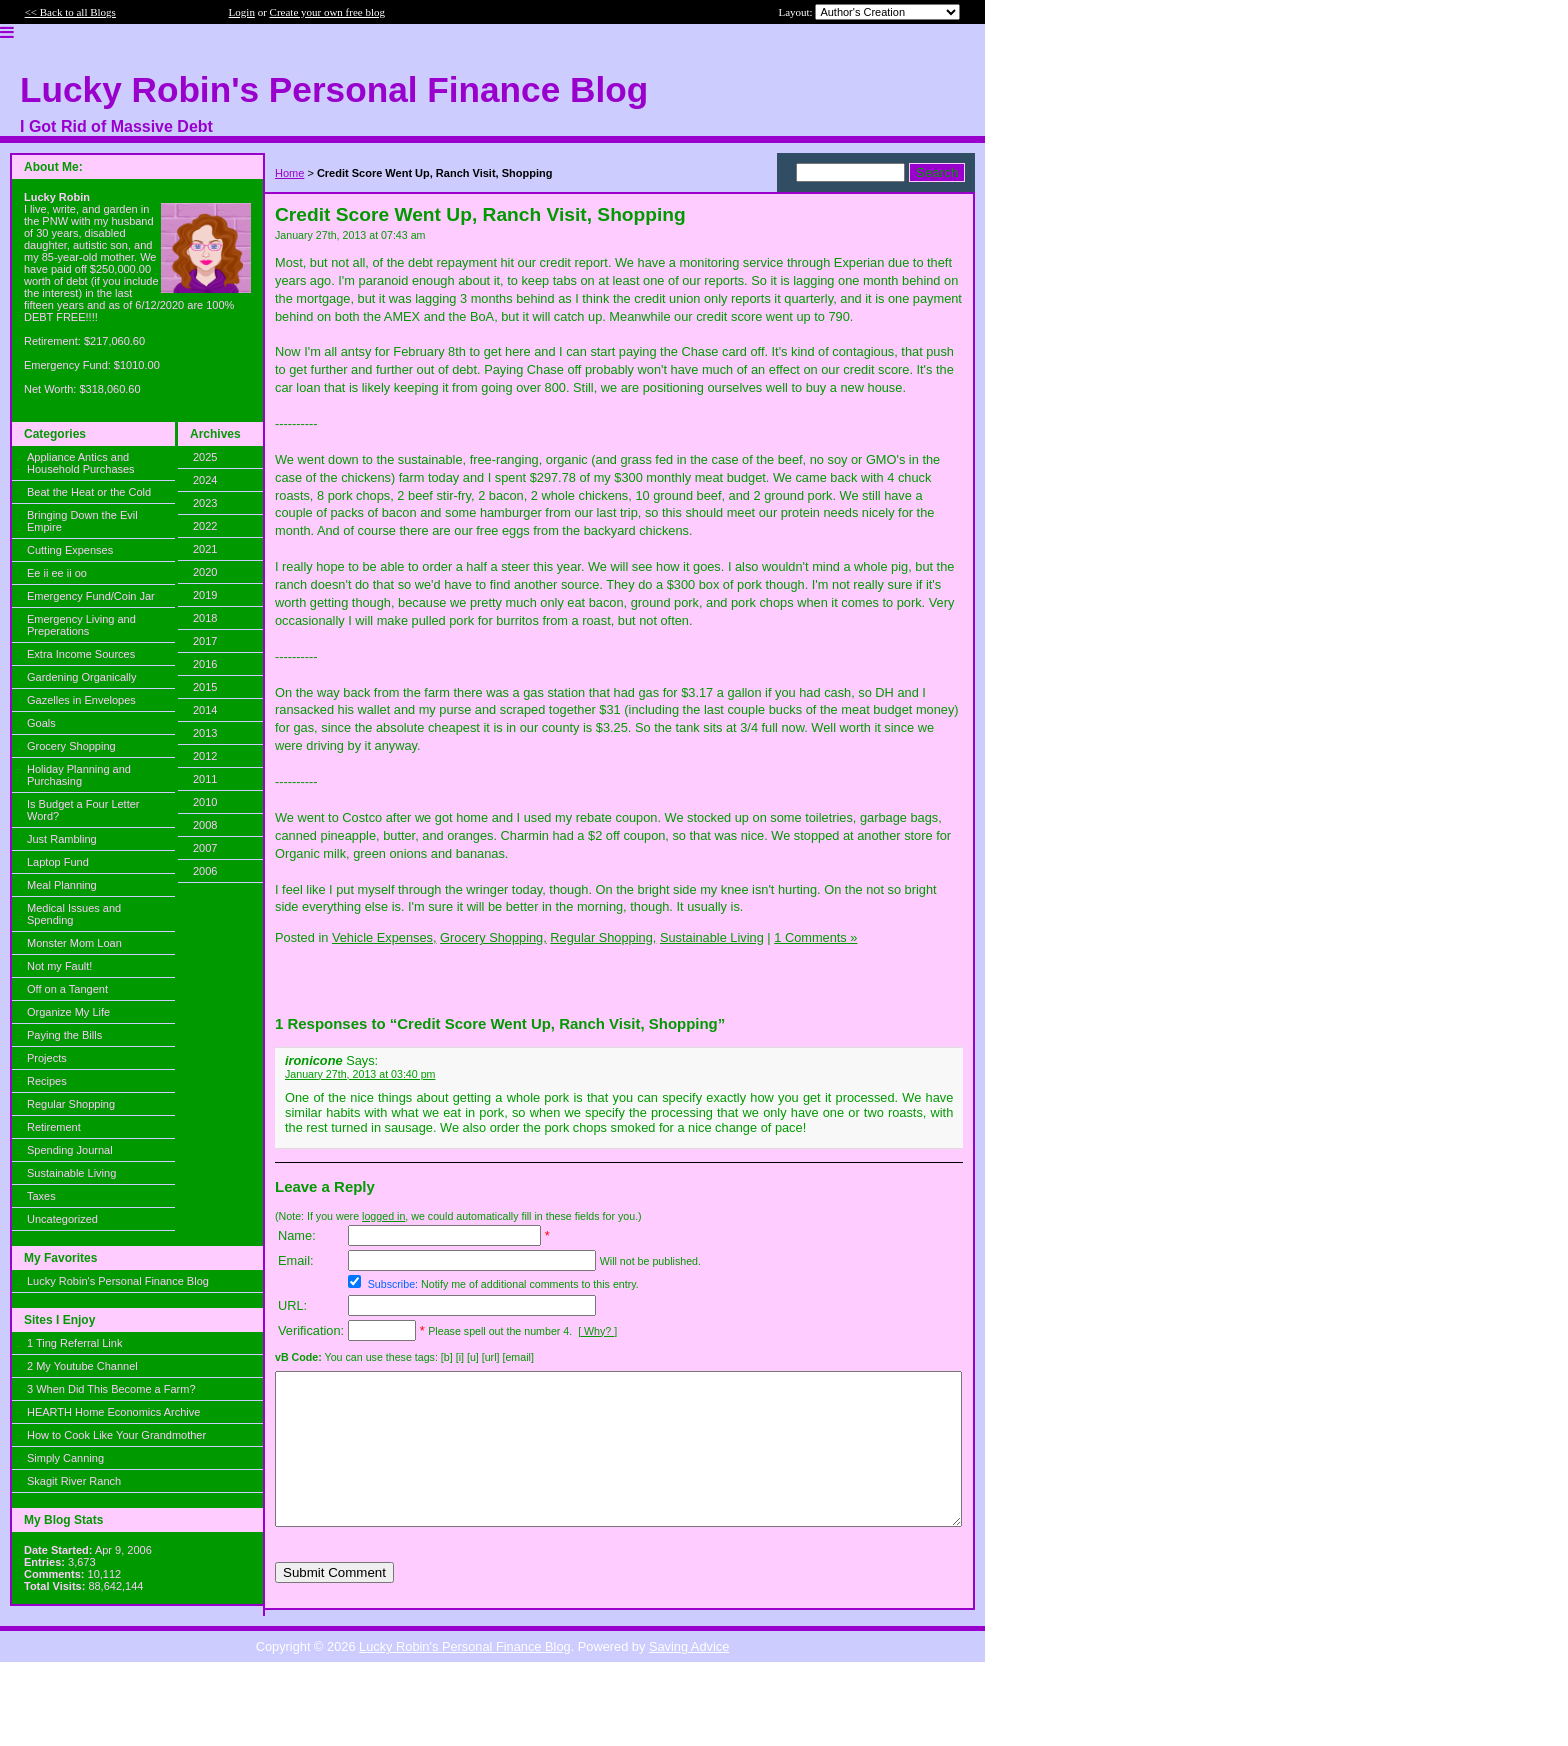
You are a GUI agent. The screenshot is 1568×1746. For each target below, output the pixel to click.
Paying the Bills (64, 1035)
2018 (205, 618)
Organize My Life (68, 1012)
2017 (205, 641)
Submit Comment (334, 1602)
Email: (296, 1260)
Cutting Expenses (70, 550)
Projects (47, 1058)
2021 (205, 549)
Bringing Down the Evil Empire (82, 521)
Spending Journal (70, 1150)
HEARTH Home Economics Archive (113, 1412)
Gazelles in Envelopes (81, 700)
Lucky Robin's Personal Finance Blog (118, 1281)
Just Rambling (62, 839)
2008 (205, 825)
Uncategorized (62, 1219)
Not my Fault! (59, 966)
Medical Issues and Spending (74, 914)
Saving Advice (689, 1670)
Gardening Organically (81, 677)
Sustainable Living (71, 1173)
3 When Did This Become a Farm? (111, 1389)
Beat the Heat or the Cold (89, 492)
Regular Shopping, (603, 937)
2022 (205, 526)
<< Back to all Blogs (70, 12)
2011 (205, 779)
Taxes (41, 1196)
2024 (205, 480)
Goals (41, 723)
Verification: (311, 1330)
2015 (205, 687)
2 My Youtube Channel (82, 1366)
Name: (297, 1235)
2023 (205, 503)
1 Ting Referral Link (74, 1343)
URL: (292, 1305)
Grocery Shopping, (493, 937)
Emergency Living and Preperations (81, 625)
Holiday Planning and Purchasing (79, 775)
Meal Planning (62, 885)
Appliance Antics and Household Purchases (81, 463)
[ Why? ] (597, 1331)
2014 (205, 710)
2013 (205, 733)
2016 (205, 664)
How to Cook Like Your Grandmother (116, 1435)
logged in (383, 1216)
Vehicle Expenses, (384, 937)
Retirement (54, 1127)
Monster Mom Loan (74, 943)
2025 (205, 457)
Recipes (47, 1081)
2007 (205, 848)
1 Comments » (815, 937)
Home (289, 173)
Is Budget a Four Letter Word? (83, 810)
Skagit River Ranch (74, 1481)
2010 (205, 802)
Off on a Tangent (67, 989)
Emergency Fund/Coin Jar (91, 596)
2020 (205, 572)
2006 (205, 871)
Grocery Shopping (71, 746)
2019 (205, 595)
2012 (205, 756)
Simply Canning (65, 1458)
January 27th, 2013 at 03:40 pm (360, 1074)
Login (242, 12)
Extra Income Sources (81, 654)
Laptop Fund (58, 862)
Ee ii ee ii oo (57, 573)
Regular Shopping (71, 1104)
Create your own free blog (327, 12)
